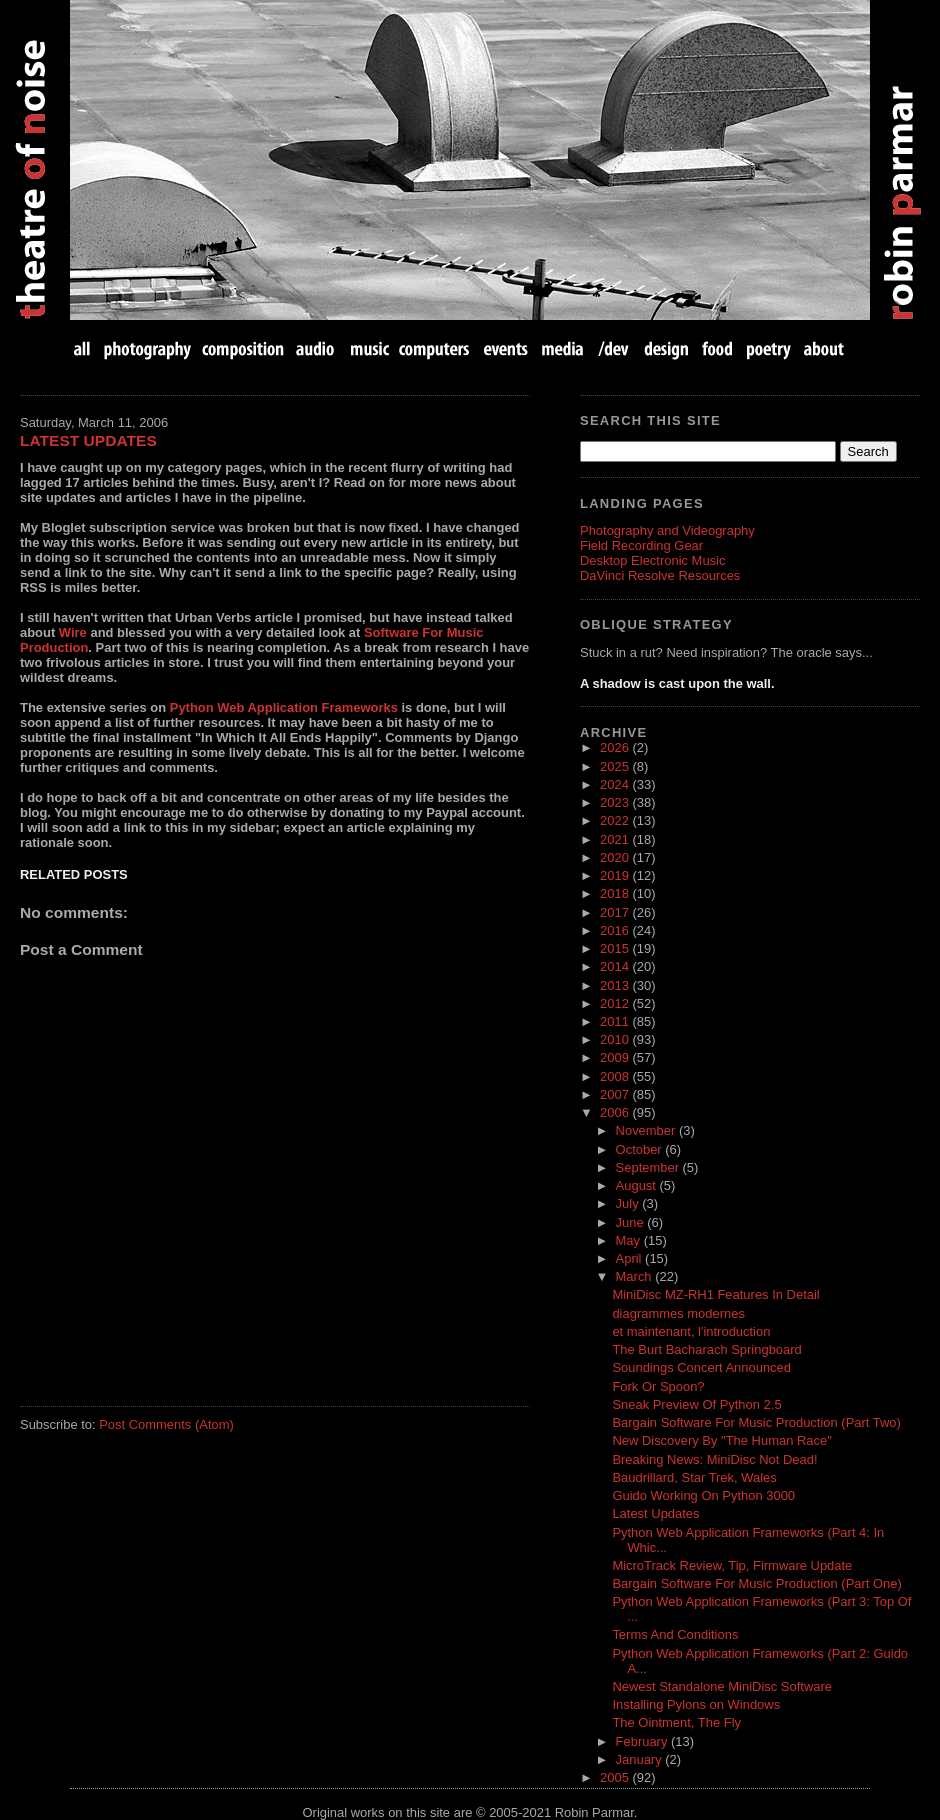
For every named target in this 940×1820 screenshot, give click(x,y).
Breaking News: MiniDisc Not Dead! (714, 1459)
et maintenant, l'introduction (691, 1331)
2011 (616, 1021)
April (631, 1258)
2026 (616, 747)
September (649, 1167)
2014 (616, 966)
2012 (616, 1003)
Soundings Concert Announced (701, 1367)
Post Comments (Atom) (166, 1424)
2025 (616, 766)
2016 (616, 930)
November (647, 1130)
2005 (616, 1777)
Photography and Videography (667, 530)
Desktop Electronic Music (652, 560)
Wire (73, 632)
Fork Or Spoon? (658, 1386)
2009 (616, 1057)
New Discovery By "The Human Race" (721, 1440)
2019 (616, 875)
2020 (616, 857)
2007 (616, 1094)
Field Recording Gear (641, 545)
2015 (616, 948)
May (630, 1240)
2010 (616, 1039)
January (641, 1759)
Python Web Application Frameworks (284, 707)
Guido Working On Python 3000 (703, 1495)
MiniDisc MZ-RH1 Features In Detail (715, 1294)
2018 (616, 893)
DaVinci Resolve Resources (660, 575)
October (641, 1149)
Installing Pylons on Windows (696, 1704)
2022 (616, 820)
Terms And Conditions (675, 1634)
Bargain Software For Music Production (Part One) (756, 1583)
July (629, 1203)
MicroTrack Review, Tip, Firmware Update (732, 1565)
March (636, 1276)
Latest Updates (88, 440)
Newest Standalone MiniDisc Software (722, 1686)
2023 (616, 802)
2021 (616, 839)
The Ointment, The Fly (676, 1722)
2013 (616, 985)
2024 (616, 784)
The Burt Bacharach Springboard (706, 1349)
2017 (616, 912)
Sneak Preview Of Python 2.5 (696, 1404)
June (632, 1222)
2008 (616, 1076)
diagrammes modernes (678, 1313)
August (638, 1185)
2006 (616, 1112)
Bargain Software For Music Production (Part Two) (756, 1422)
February (643, 1741)
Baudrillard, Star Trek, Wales (694, 1477)
